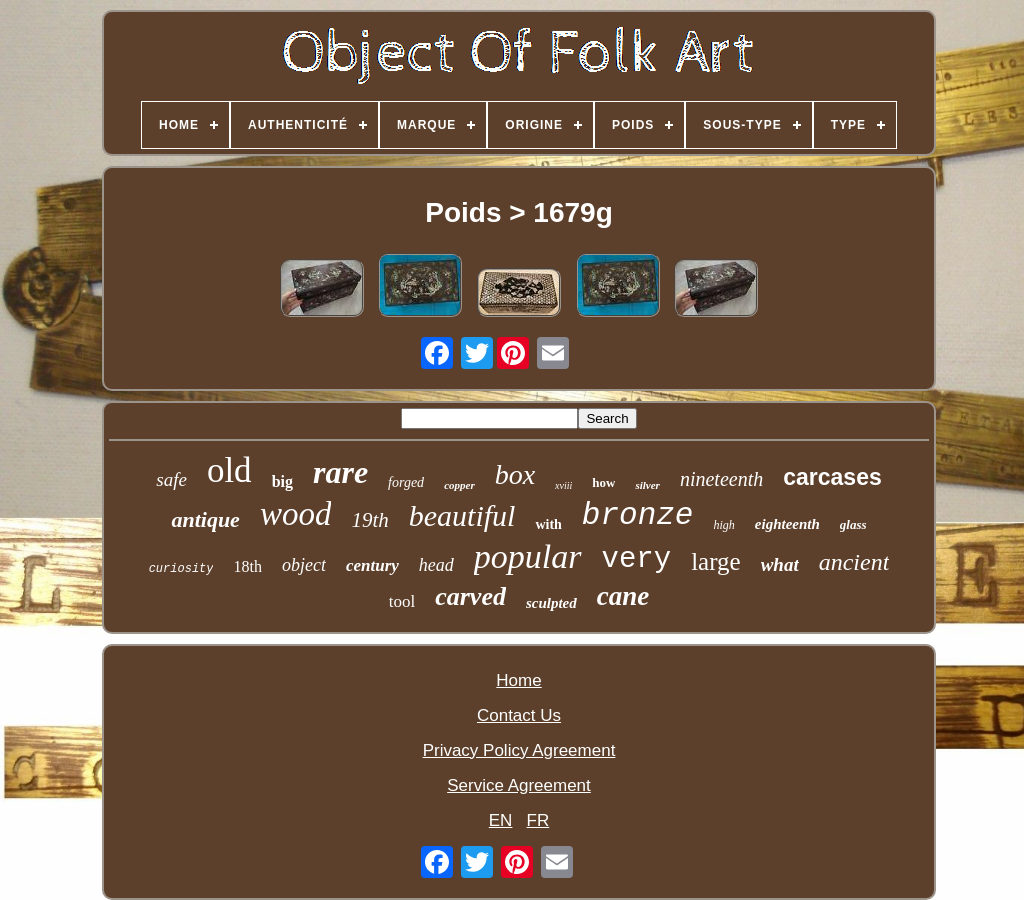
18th (247, 566)
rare (340, 472)
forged (406, 482)
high (723, 525)
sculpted (551, 603)
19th (369, 520)
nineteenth (721, 479)
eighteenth (787, 524)
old (229, 470)
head (436, 565)
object (304, 565)
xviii (563, 485)
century (372, 565)
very (637, 559)
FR (538, 820)
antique (205, 519)
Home (518, 680)
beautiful (462, 515)
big (282, 481)
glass (853, 524)
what (780, 564)
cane (623, 596)
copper (459, 485)
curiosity (181, 569)
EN (501, 820)
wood (296, 514)
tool (402, 601)
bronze (638, 515)
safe (171, 479)
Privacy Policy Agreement (519, 750)
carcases (832, 477)
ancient (854, 562)
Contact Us (519, 715)
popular (528, 556)
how (603, 482)
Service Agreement (519, 785)
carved (470, 596)
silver (647, 485)
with (548, 524)
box (515, 474)
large (716, 561)
